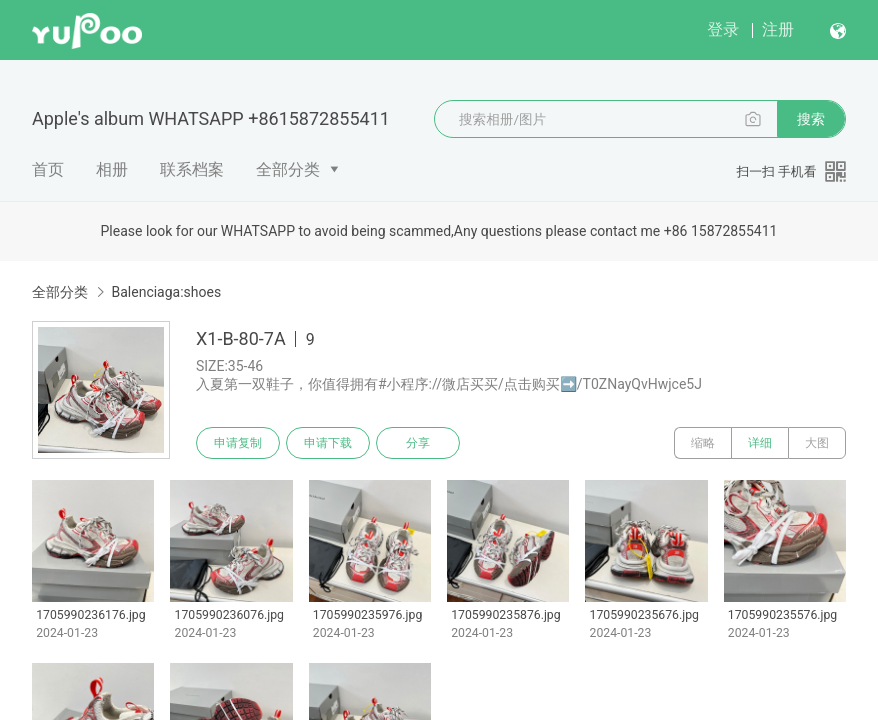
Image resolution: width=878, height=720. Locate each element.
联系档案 (192, 169)
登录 (723, 29)
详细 (760, 443)
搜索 (811, 119)
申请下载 (328, 443)
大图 (817, 443)
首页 (48, 169)
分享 (418, 443)
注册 (778, 29)
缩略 (703, 443)
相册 (112, 169)
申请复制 (238, 443)
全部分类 (288, 169)
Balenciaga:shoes (166, 292)
